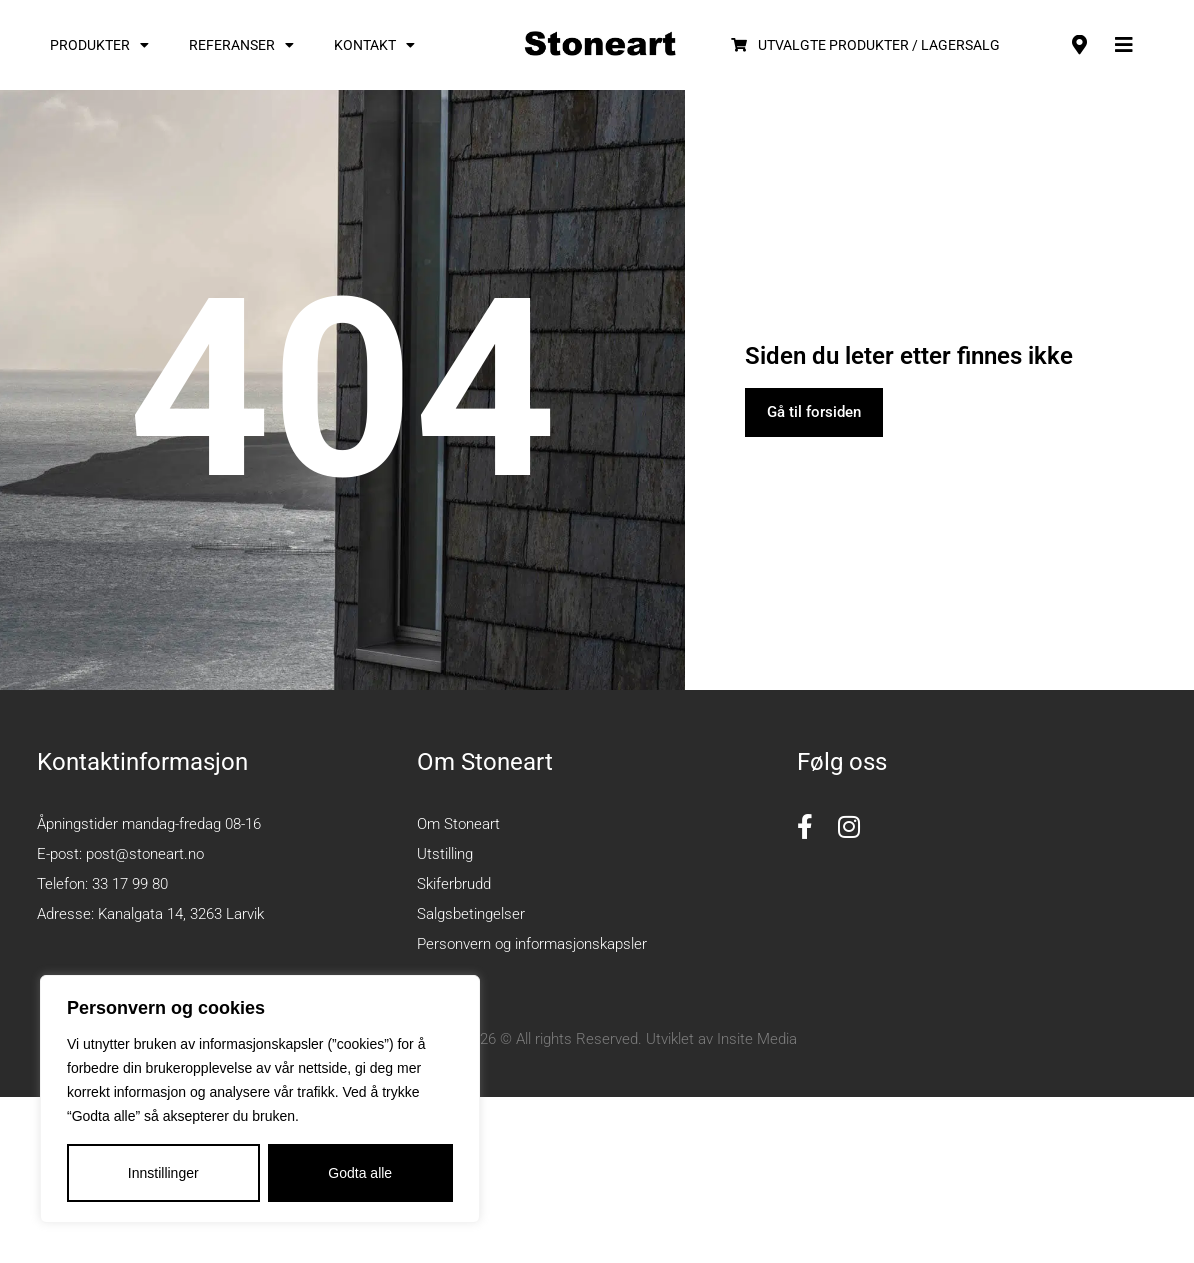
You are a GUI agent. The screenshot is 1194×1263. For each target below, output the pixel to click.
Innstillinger (163, 1173)
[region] (260, 1099)
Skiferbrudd (454, 884)
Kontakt (374, 45)
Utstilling (445, 854)
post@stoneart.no (145, 854)
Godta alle (360, 1173)
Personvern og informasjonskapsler (532, 944)
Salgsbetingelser (471, 914)
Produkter (99, 45)
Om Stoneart (458, 824)
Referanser (241, 45)
